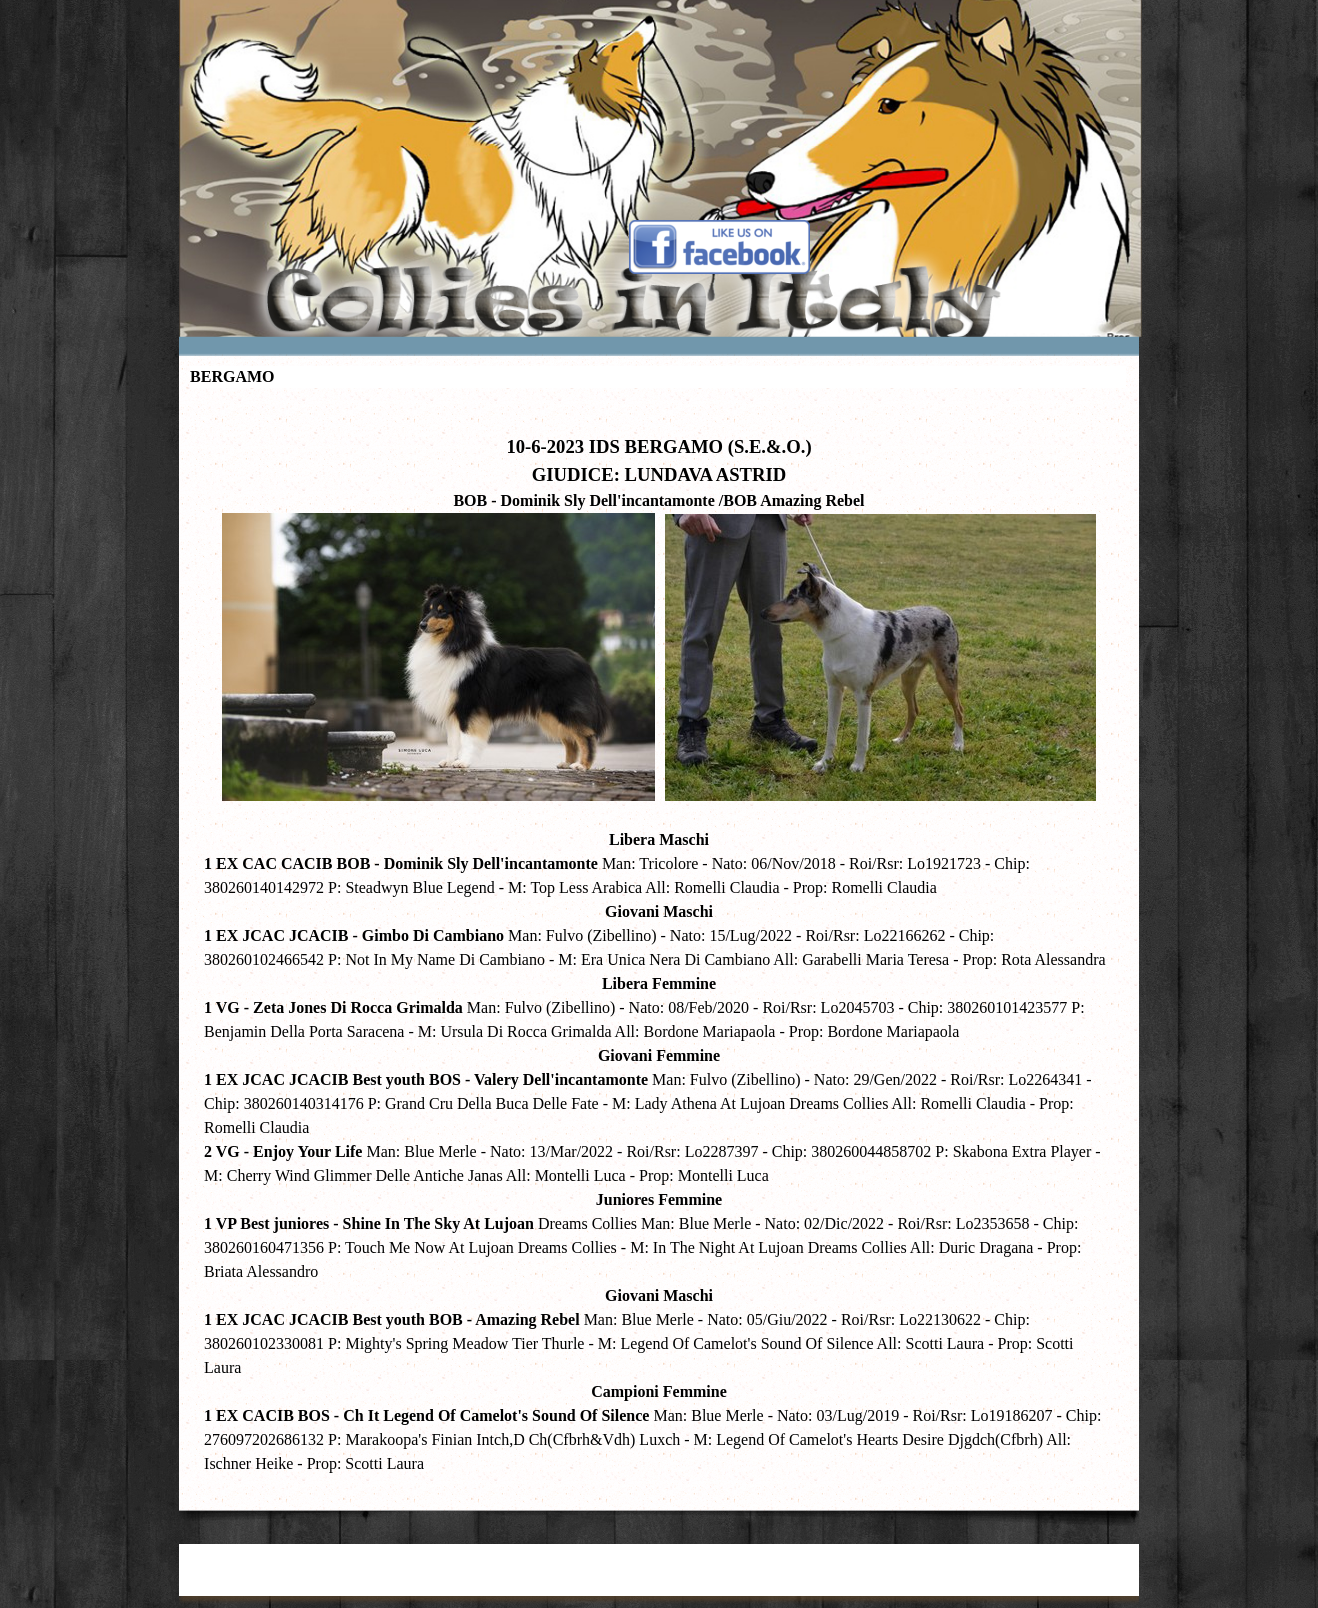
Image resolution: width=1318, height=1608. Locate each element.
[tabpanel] (659, 944)
